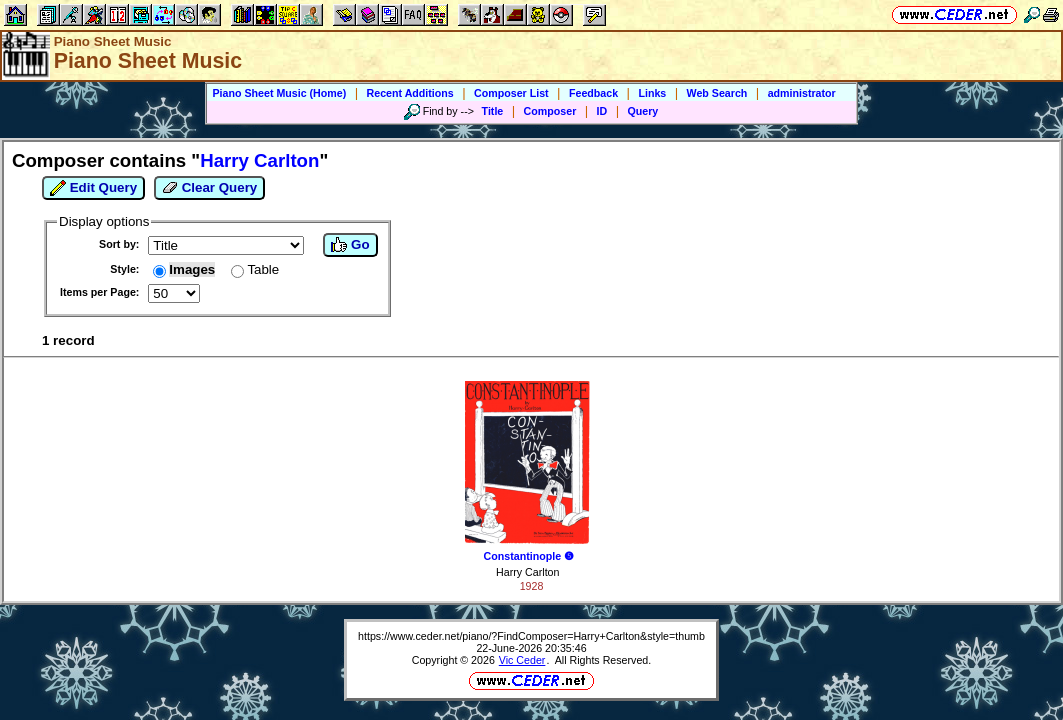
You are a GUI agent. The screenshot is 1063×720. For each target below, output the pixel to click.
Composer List (511, 93)
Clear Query (209, 188)
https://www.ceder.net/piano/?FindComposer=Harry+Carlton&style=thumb (531, 636)
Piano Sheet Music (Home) (279, 93)
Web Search (717, 93)
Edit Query (93, 188)
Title (493, 111)
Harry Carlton (527, 572)
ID (602, 111)
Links (652, 93)
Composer (550, 111)
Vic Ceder (522, 660)
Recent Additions (410, 93)
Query (643, 111)
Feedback (593, 93)
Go (350, 245)
